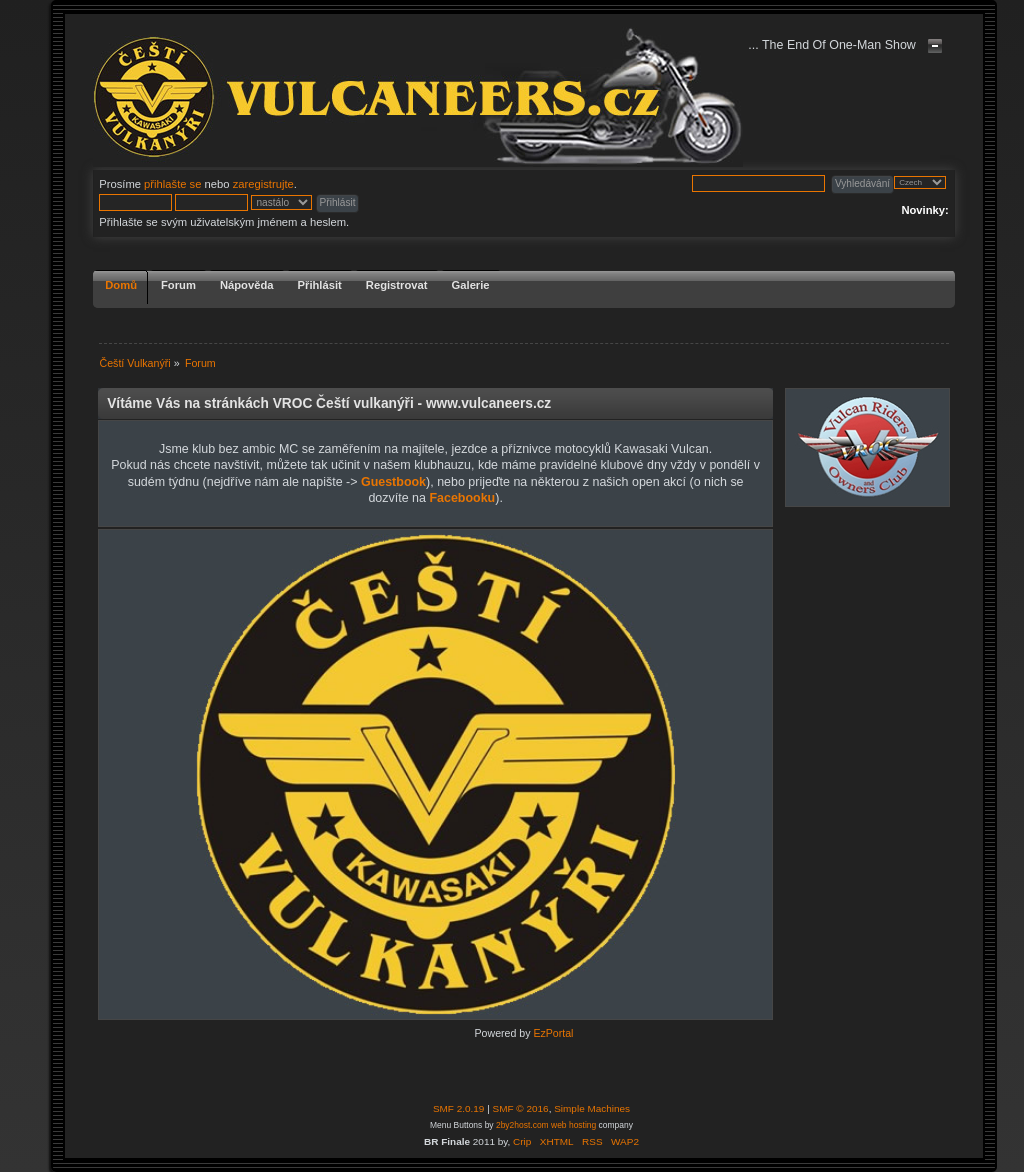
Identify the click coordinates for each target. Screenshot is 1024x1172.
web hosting (573, 1125)
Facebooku (462, 498)
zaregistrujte (263, 184)
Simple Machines (592, 1108)
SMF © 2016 (521, 1108)
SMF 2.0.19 (459, 1108)
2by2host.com (522, 1125)
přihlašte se (172, 184)
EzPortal (553, 1033)
